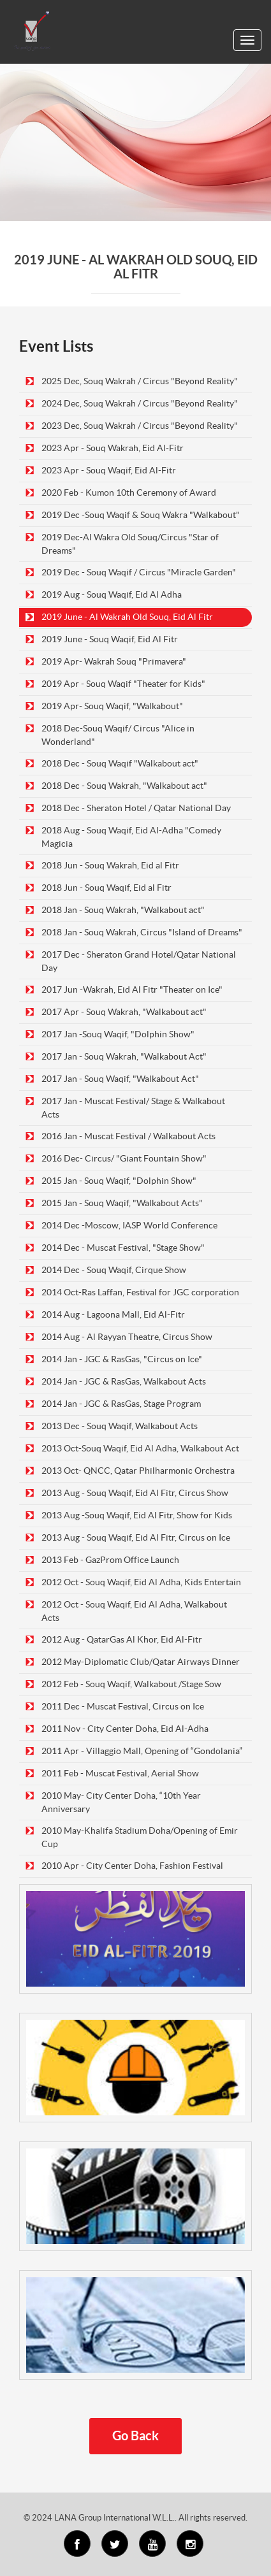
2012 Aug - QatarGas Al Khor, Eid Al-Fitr (121, 1639)
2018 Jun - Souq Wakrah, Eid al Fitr (110, 865)
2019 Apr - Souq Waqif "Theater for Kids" (123, 684)
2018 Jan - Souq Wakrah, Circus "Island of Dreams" (141, 932)
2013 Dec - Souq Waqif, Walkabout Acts (119, 1426)
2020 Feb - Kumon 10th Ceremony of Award (128, 492)
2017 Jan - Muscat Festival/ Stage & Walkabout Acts (133, 1107)
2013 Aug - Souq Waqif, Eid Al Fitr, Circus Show (134, 1493)
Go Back (135, 2435)
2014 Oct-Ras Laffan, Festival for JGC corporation (140, 1292)
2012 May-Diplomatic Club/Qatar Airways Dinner (140, 1662)
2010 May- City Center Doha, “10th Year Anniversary (121, 1802)
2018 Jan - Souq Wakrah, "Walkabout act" (123, 910)
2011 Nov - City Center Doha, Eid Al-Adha (125, 1728)
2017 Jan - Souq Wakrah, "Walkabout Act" (124, 1056)
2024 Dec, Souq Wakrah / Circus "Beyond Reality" (139, 403)
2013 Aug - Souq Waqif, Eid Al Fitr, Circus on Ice (135, 1537)
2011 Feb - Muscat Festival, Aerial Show (120, 1773)
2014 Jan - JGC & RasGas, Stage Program (121, 1404)
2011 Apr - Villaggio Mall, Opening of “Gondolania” (141, 1751)
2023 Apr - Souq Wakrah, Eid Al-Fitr (112, 448)
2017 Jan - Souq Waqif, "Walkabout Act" (120, 1079)
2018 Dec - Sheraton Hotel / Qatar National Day (136, 808)
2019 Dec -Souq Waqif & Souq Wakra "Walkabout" (140, 515)
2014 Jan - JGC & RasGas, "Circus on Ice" (121, 1359)
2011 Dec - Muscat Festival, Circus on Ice (122, 1706)
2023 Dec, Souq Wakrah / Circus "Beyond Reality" (139, 426)
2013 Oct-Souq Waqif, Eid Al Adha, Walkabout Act (140, 1448)
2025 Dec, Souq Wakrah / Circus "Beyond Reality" (139, 381)
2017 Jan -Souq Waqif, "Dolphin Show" (117, 1034)
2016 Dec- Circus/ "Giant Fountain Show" (124, 1158)
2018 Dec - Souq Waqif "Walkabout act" (119, 763)
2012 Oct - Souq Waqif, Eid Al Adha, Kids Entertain (141, 1582)
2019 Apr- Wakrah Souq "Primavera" (113, 661)
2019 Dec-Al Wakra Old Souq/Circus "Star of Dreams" (130, 544)
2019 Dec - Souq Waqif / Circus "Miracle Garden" (138, 572)
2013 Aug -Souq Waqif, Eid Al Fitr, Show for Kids (136, 1515)
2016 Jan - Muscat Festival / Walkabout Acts (128, 1136)
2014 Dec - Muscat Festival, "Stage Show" (123, 1247)
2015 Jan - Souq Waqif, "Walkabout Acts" (122, 1203)
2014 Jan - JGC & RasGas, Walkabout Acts (123, 1381)
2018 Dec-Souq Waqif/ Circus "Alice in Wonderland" (117, 735)
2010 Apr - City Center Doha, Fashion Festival (132, 1865)
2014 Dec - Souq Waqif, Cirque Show (113, 1270)
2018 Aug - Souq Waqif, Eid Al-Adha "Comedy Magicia (131, 837)
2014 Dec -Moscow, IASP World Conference (129, 1225)
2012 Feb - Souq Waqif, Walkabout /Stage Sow (131, 1684)
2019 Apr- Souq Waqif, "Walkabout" (112, 706)
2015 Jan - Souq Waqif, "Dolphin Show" (118, 1181)
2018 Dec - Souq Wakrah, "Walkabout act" (124, 786)
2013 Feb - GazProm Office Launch (110, 1560)
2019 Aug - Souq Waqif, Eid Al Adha (111, 594)
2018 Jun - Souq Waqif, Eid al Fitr (106, 887)
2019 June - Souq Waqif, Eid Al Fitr (109, 639)
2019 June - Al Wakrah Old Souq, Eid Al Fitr (127, 617)
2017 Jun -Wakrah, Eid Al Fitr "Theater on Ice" (132, 989)
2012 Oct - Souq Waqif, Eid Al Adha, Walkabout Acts (134, 1611)
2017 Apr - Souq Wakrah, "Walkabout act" (124, 1012)
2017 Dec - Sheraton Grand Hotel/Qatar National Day (138, 961)
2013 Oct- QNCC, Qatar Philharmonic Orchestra (138, 1470)
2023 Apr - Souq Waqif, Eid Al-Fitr (108, 470)
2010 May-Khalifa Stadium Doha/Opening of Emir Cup (139, 1837)
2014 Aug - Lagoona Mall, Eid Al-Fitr (113, 1314)
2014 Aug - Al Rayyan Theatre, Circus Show (126, 1337)
